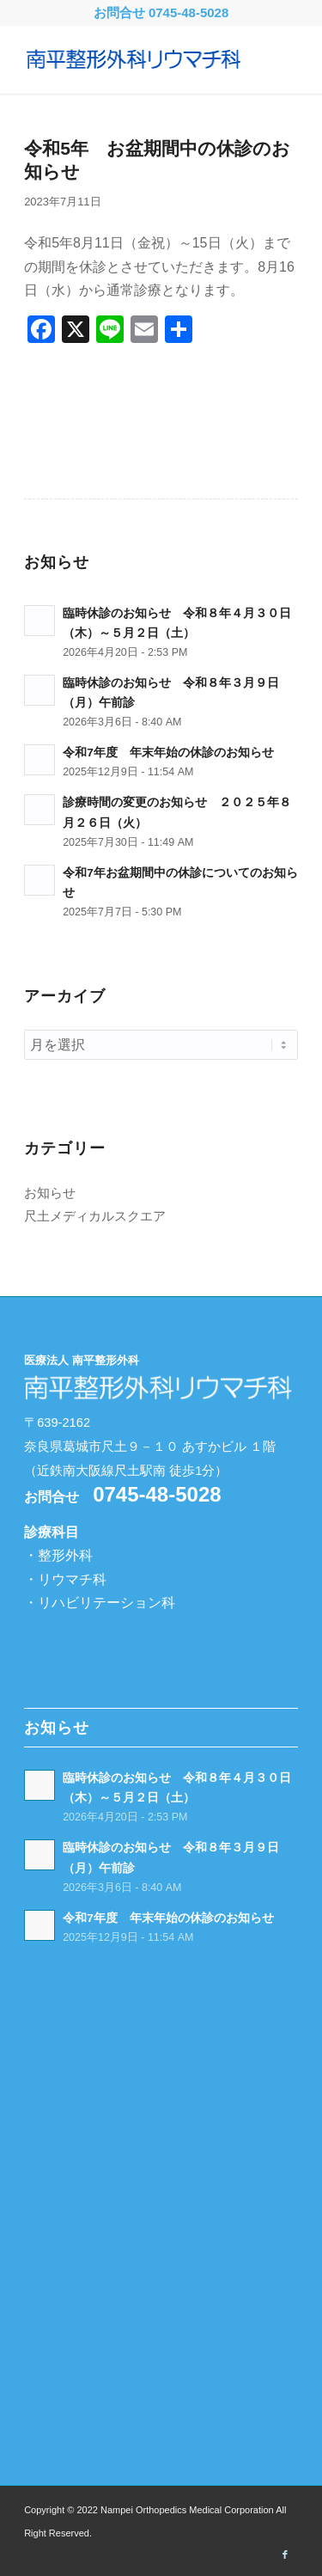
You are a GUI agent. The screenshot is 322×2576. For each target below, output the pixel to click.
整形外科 (65, 1555)
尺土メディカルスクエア (95, 1215)
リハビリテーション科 (106, 1602)
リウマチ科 (72, 1579)
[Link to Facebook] (285, 2554)
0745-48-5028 (188, 12)
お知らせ (50, 1192)
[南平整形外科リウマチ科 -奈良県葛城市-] (133, 59)
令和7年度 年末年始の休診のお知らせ (168, 752)
